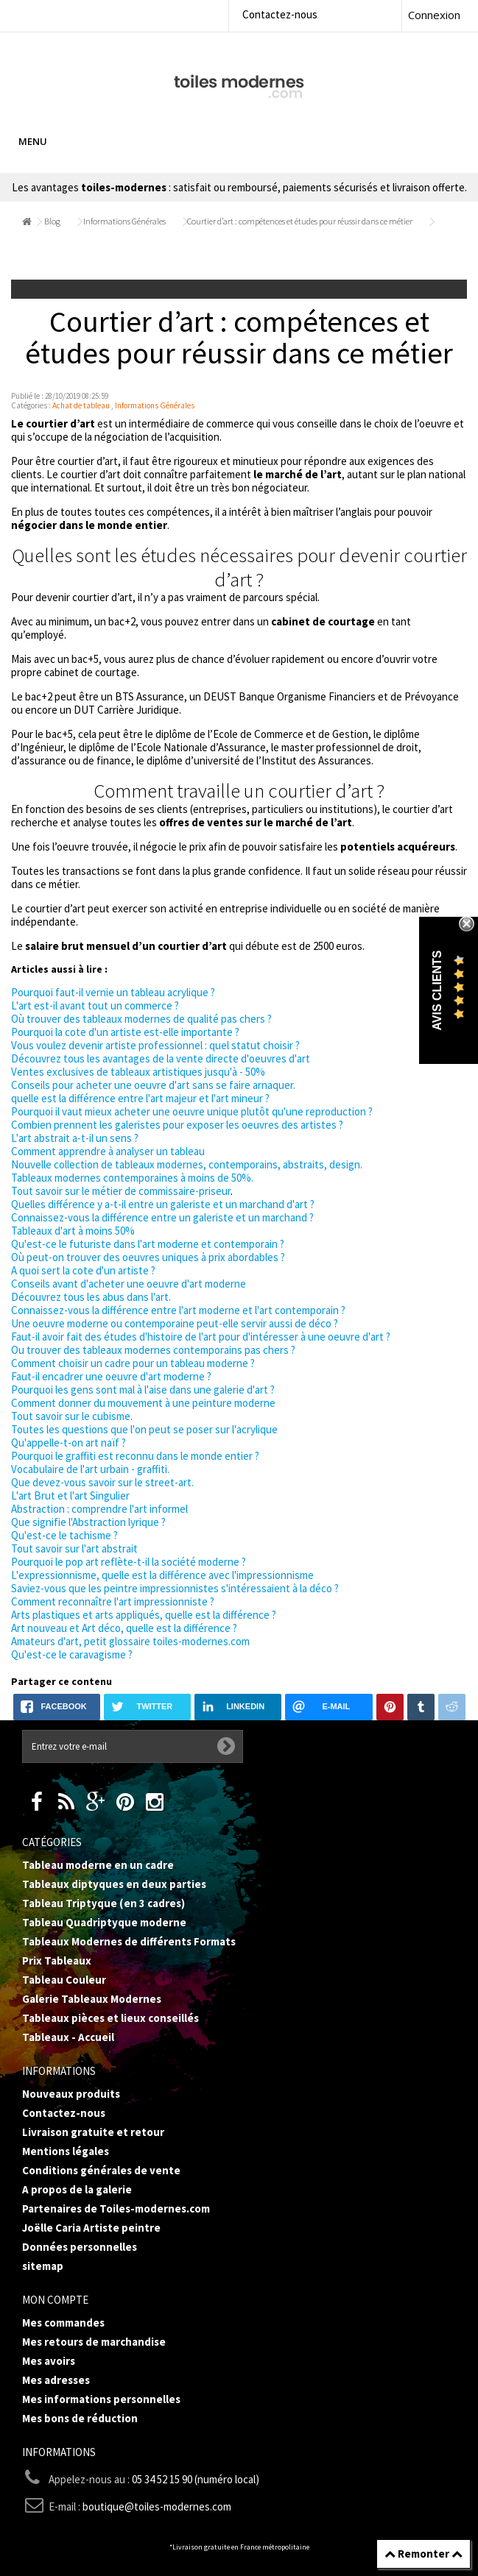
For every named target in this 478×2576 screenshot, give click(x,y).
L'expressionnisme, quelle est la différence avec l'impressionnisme (162, 1575)
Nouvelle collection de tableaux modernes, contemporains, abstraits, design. (186, 1164)
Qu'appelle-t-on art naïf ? (68, 1443)
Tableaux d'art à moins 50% (73, 1231)
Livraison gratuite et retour (93, 2132)
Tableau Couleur (64, 1980)
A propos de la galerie (77, 2189)
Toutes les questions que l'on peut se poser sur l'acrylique (144, 1429)
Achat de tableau (81, 405)
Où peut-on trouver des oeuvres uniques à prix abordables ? (148, 1257)
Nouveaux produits (71, 2094)
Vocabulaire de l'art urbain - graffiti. (90, 1469)
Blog (52, 221)
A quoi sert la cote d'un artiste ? (83, 1270)
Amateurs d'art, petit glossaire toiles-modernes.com (130, 1641)
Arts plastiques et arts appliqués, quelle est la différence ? (143, 1615)
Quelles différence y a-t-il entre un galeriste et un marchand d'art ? (162, 1204)
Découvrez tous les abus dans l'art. (91, 1297)
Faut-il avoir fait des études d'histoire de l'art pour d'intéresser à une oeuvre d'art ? (200, 1337)
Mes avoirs (48, 2361)
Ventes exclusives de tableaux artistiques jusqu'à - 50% (138, 1072)
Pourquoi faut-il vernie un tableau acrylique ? (113, 992)
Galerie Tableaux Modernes (91, 1999)
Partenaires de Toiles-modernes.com (116, 2208)
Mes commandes (63, 2323)
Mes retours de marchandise (94, 2342)
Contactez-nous (279, 14)
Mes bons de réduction (80, 2418)
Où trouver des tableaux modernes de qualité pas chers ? (141, 1019)
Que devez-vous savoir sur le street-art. (102, 1482)
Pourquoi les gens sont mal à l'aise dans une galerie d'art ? (143, 1390)
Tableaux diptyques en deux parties (114, 1884)
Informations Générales (124, 221)
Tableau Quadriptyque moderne (104, 1922)
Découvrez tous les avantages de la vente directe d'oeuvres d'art (160, 1058)
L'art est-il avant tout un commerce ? (95, 1005)
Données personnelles (79, 2247)
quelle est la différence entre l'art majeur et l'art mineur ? (140, 1098)
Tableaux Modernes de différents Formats (129, 1941)
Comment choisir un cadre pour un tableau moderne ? (133, 1363)
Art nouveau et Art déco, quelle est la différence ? (124, 1628)
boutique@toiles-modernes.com (156, 2506)
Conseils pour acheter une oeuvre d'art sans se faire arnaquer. (153, 1085)
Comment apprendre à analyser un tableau (108, 1151)
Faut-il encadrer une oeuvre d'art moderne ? (111, 1376)
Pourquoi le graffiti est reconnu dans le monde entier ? (135, 1456)
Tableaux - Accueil (68, 2037)
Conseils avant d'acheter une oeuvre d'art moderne (128, 1284)
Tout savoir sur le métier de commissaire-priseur (121, 1191)
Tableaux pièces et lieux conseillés (110, 2018)
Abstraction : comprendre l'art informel (99, 1509)
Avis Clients (437, 991)
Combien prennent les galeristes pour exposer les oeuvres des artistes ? (177, 1125)
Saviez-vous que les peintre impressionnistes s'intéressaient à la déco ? (175, 1588)
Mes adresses (56, 2380)
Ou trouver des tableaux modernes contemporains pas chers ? (153, 1350)
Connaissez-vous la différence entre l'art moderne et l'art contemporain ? (178, 1310)
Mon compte (55, 2300)
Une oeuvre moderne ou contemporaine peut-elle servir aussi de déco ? (174, 1323)
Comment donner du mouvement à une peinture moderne (143, 1403)
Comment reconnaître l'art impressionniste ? (112, 1601)
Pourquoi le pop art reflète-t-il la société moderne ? (128, 1562)
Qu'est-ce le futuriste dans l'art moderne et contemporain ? (147, 1244)
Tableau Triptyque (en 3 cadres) (103, 1903)
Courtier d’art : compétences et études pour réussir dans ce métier (299, 221)
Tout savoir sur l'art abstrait (74, 1548)
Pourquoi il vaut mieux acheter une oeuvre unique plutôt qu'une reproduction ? (192, 1111)
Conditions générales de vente (101, 2170)
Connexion (434, 14)
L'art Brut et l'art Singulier (70, 1495)
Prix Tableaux (56, 1961)
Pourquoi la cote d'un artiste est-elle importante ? (125, 1032)
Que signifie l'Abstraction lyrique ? (88, 1522)
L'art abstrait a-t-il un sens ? (74, 1138)
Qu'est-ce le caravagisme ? (72, 1654)
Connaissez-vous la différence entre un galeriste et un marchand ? (162, 1217)
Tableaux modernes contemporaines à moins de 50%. (132, 1178)
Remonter (423, 2554)
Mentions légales (65, 2151)
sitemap (42, 2266)
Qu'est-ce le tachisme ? (64, 1535)
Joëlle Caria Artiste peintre (91, 2228)
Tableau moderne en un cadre (98, 1865)
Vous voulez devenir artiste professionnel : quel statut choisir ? (155, 1045)
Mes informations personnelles (101, 2399)
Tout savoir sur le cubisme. (72, 1416)
